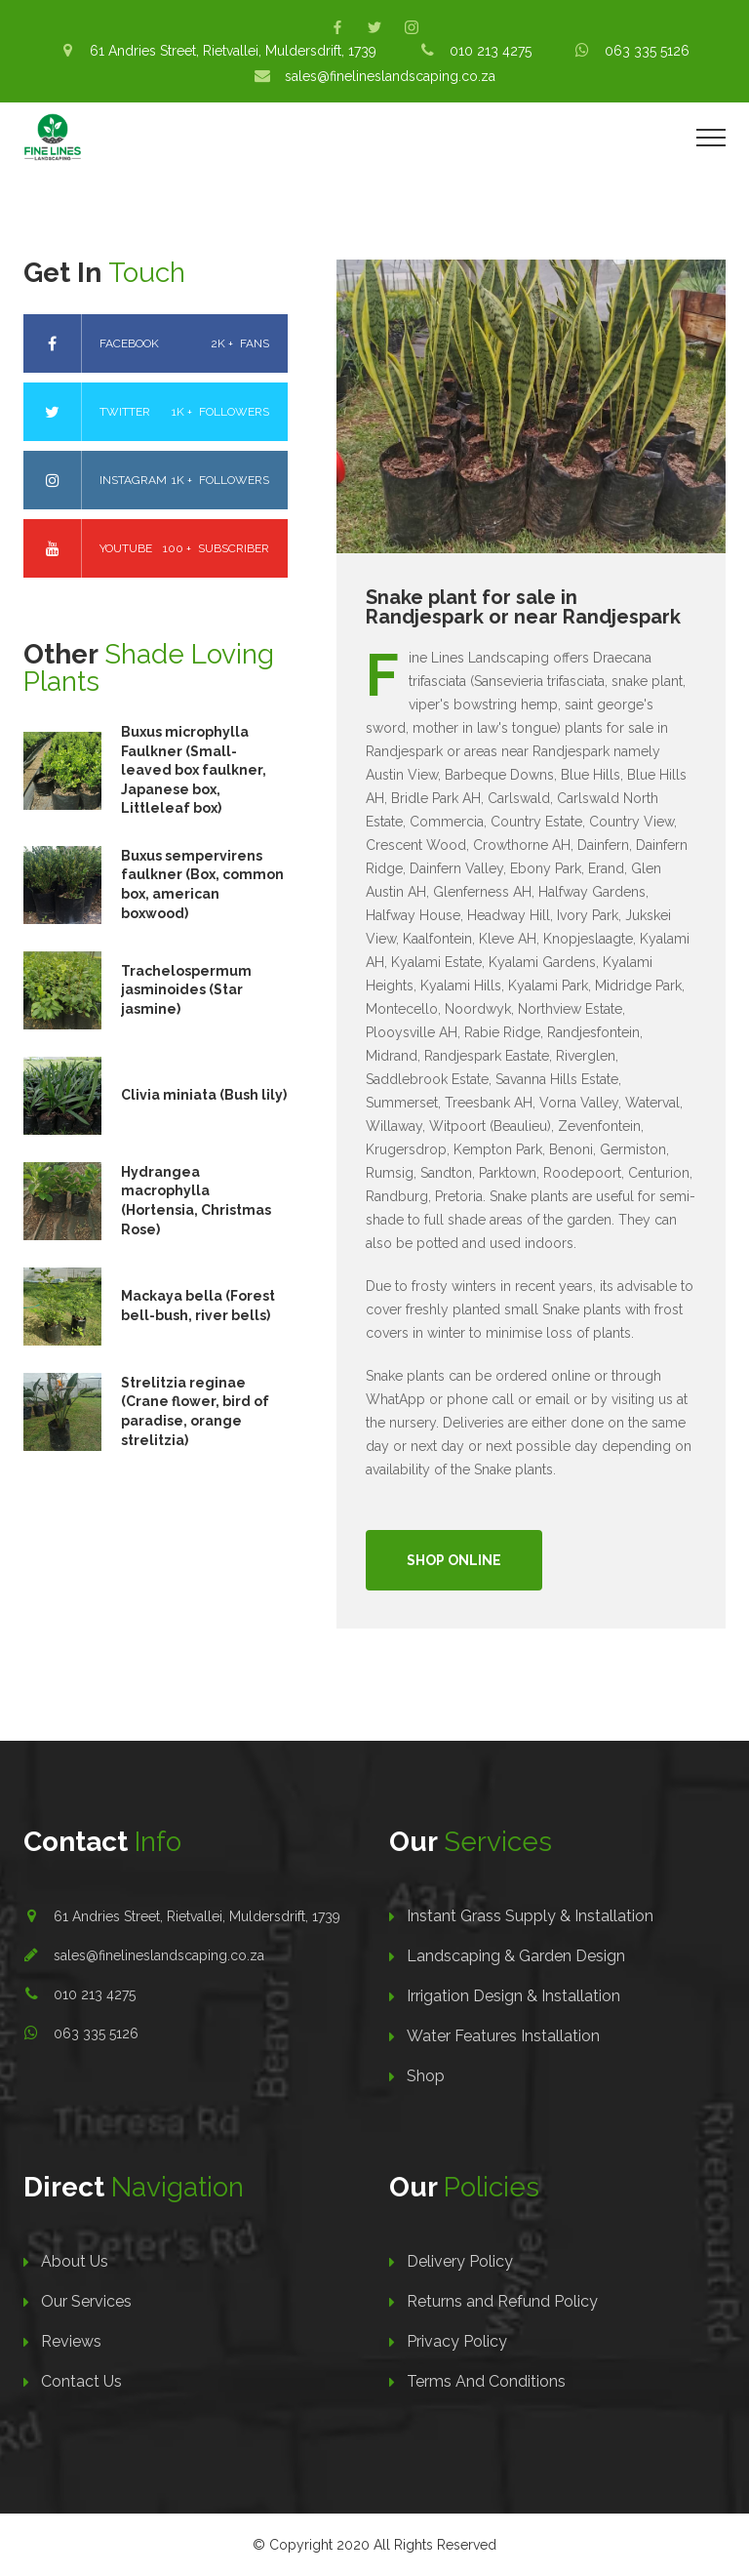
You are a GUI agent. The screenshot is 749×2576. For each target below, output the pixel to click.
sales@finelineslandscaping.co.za (159, 1955)
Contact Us (81, 2381)
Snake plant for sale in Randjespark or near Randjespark (523, 606)
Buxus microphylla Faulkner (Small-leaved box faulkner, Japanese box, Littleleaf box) (193, 770)
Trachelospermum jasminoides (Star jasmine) (186, 990)
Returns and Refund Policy (502, 2301)
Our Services (86, 2301)
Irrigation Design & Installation (513, 1996)
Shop (426, 2076)
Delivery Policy (460, 2261)
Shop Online (454, 1560)
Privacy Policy (457, 2341)
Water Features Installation (503, 2036)
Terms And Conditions (486, 2381)
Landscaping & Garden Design (516, 1956)
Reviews (71, 2341)
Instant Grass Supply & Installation (530, 1916)
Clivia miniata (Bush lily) (204, 1095)
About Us (74, 2261)
